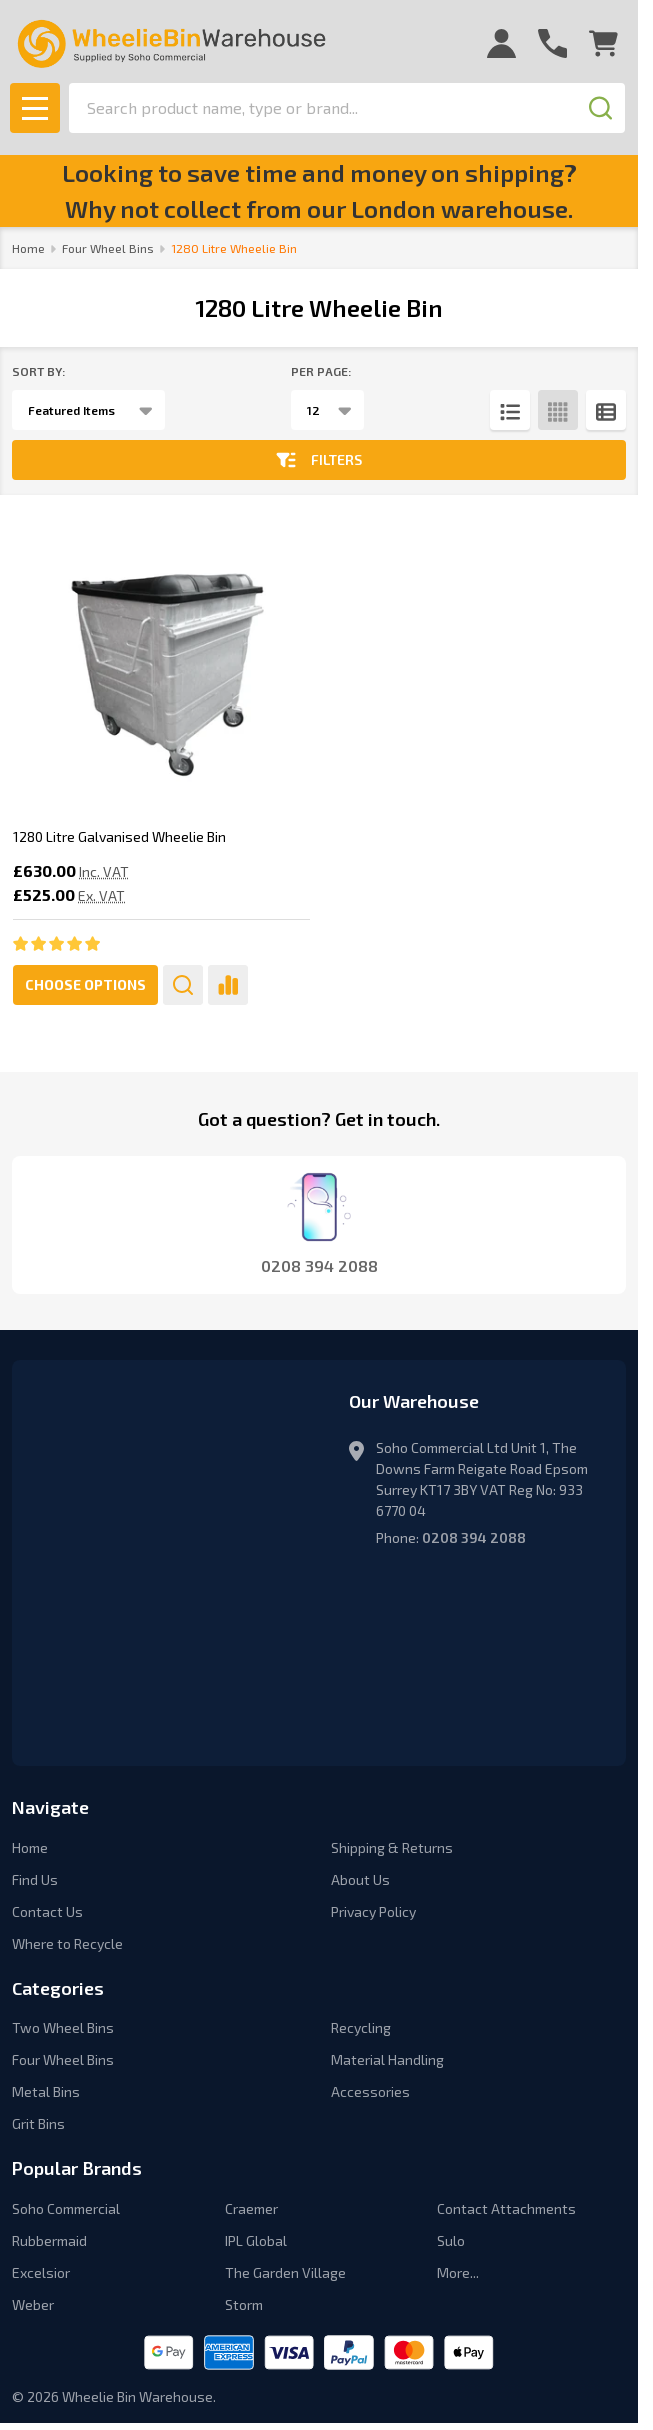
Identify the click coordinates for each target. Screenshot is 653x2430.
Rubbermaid (49, 2240)
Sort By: (38, 371)
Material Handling (387, 2059)
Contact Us (47, 1911)
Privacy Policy (373, 1911)
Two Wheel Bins (63, 2027)
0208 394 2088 (474, 1537)
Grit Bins (38, 2123)
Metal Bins (46, 2091)
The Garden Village (285, 2272)
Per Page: (321, 371)
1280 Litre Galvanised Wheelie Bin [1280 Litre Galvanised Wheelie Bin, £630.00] (119, 836)
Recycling (361, 2027)
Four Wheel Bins (63, 2059)
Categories (58, 1988)
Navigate (50, 1807)
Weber (33, 2304)
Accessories (370, 2091)
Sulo (451, 2240)
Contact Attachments (506, 2208)
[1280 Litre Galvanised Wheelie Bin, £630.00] (161, 662)
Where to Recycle (67, 1943)
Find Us (35, 1879)
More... (458, 2272)
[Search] (600, 108)
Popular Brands (77, 2168)
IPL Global (256, 2240)
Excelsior (41, 2272)
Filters (319, 460)
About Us (360, 1879)
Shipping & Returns (392, 1847)
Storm (244, 2304)
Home (28, 248)
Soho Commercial (66, 2208)
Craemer (251, 2208)
